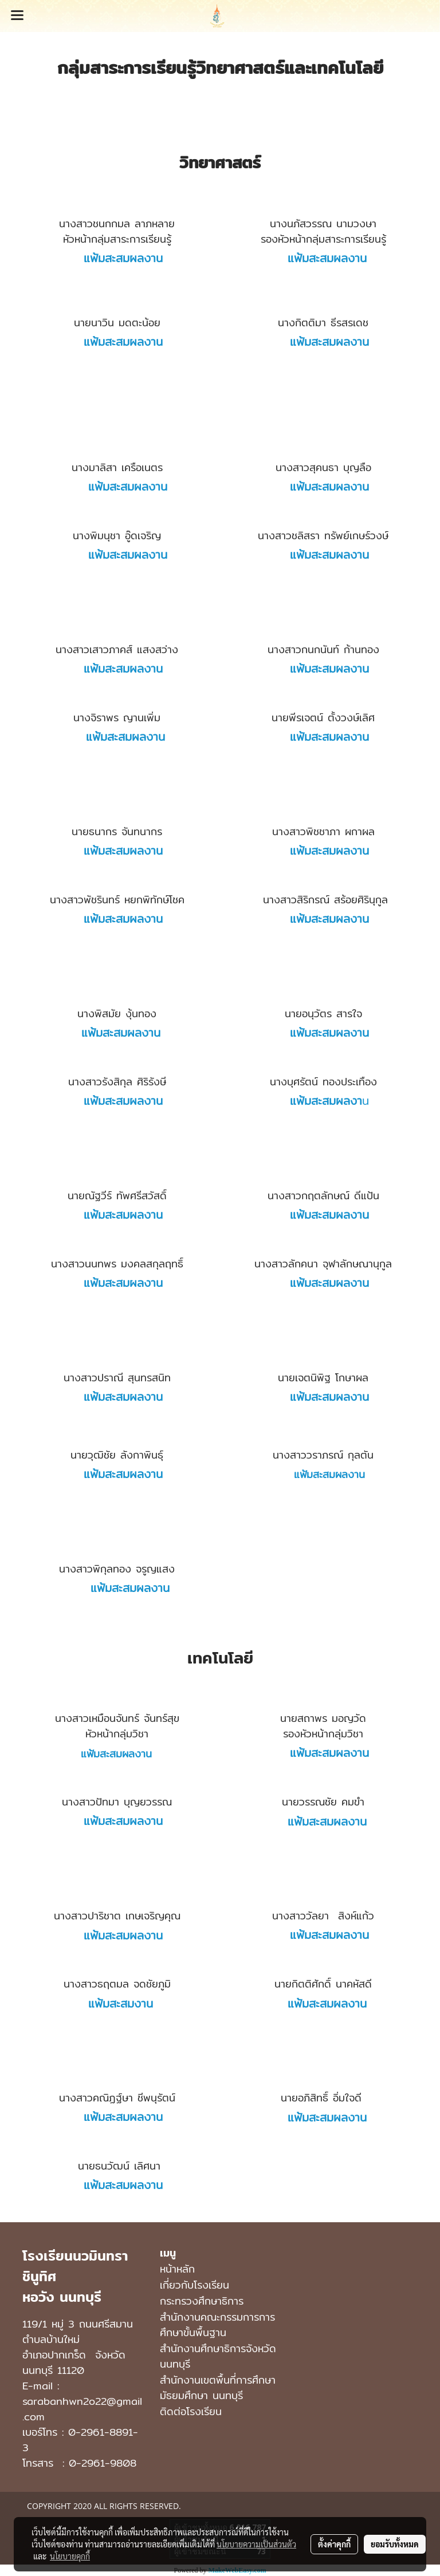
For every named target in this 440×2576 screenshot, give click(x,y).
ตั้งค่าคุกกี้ (334, 2544)
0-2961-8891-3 (80, 2440)
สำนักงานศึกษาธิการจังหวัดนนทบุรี (218, 2356)
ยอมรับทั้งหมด (395, 2544)
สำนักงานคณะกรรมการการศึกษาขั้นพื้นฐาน (217, 2325)
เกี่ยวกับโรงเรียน (194, 2285)
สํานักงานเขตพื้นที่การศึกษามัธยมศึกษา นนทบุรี (218, 2388)
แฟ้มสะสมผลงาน (323, 258)
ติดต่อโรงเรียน (191, 2411)
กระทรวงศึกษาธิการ (201, 2301)
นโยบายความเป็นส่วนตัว (256, 2544)
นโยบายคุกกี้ (70, 2556)
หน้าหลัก (177, 2269)
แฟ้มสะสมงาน (117, 2003)
